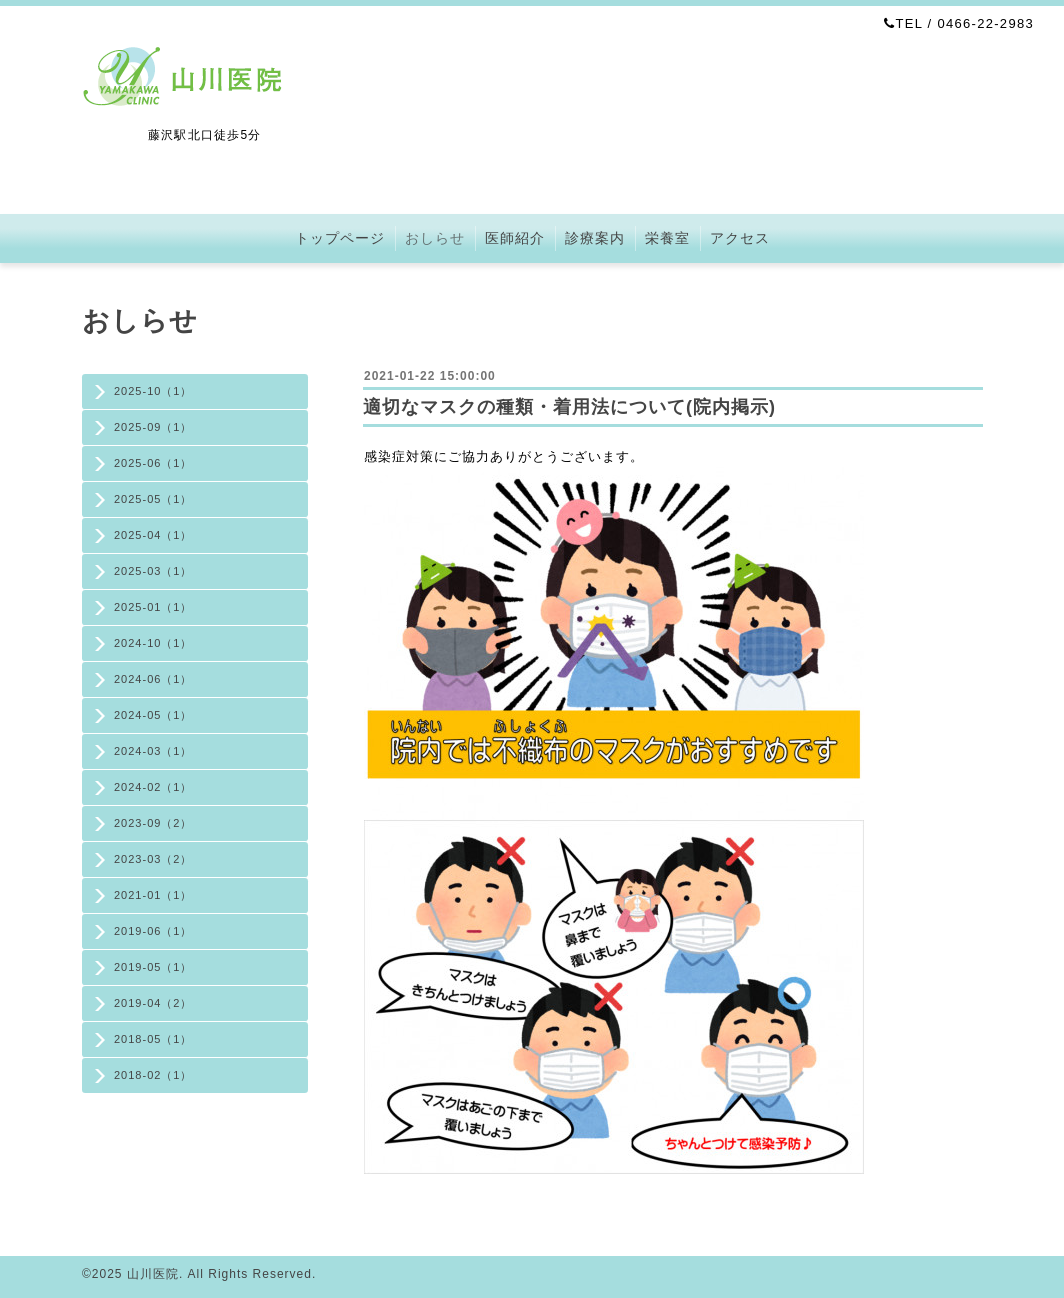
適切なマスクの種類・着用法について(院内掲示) (569, 407)
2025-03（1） (153, 571)
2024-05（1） (153, 715)
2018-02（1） (153, 1075)
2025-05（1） (153, 499)
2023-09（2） (153, 823)
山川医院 (153, 1274)
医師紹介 (515, 238)
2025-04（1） (153, 535)
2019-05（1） (153, 967)
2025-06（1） (153, 463)
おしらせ (435, 238)
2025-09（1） (153, 427)
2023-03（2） (153, 859)
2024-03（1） (153, 751)
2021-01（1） (153, 895)
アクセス (740, 238)
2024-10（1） (153, 643)
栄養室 (667, 238)
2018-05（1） (153, 1039)
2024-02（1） (153, 787)
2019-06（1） (153, 931)
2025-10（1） (153, 391)
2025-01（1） (153, 607)
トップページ (340, 238)
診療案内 (595, 238)
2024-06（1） (153, 679)
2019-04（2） (153, 1003)
